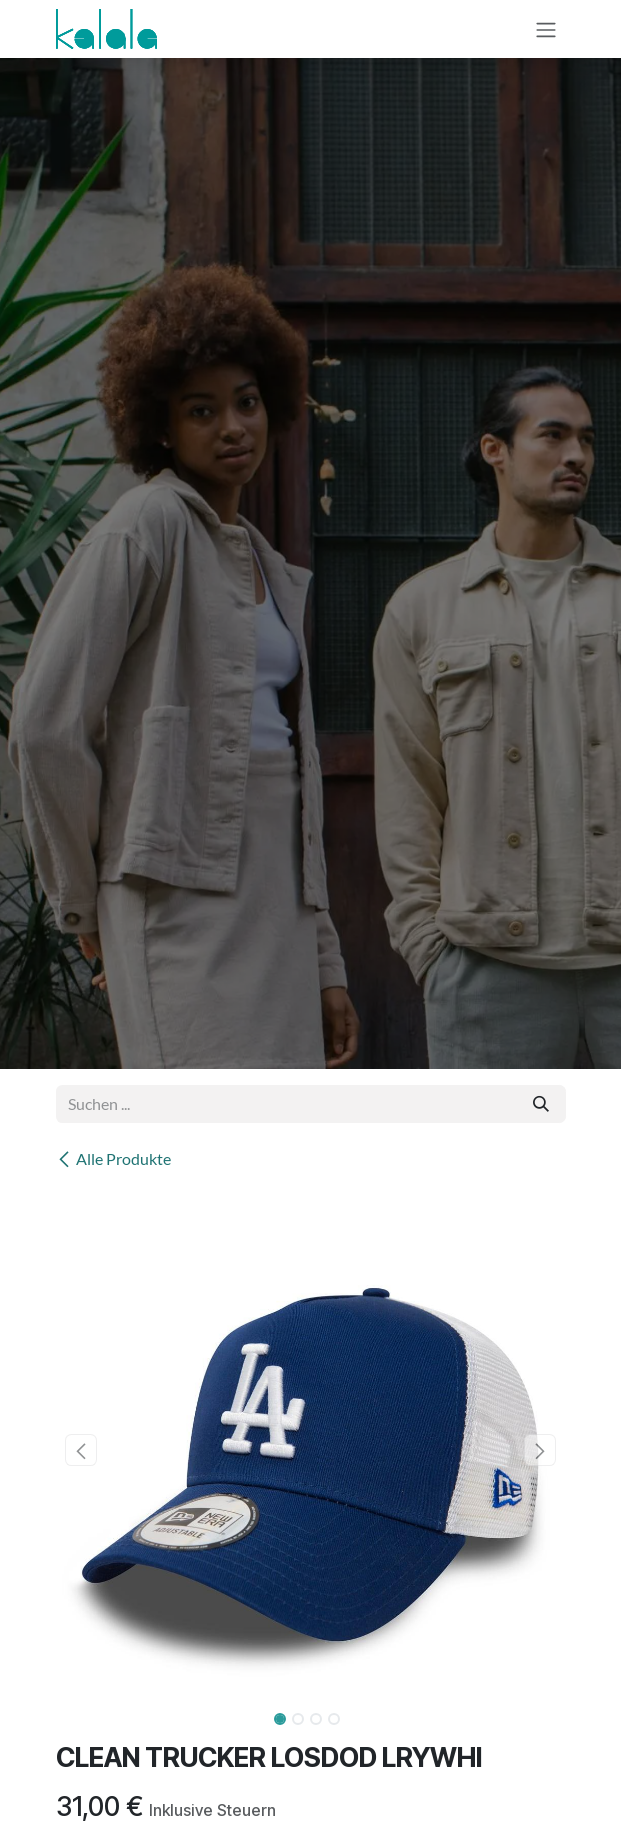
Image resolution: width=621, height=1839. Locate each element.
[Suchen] (541, 1104)
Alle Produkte (113, 1158)
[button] (81, 1450)
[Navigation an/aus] (546, 29)
